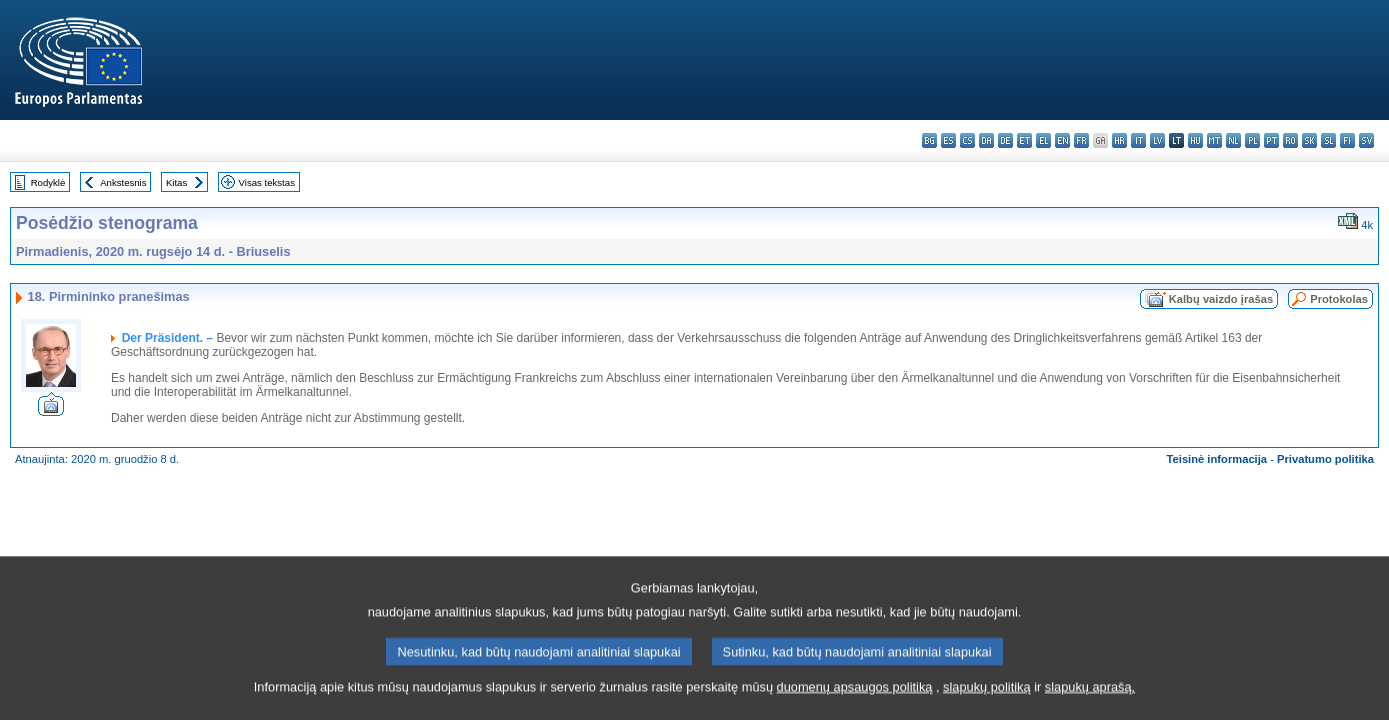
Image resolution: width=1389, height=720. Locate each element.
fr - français (1081, 140)
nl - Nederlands (1233, 140)
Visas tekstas (267, 182)
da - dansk (986, 140)
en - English (1062, 140)
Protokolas (1339, 299)
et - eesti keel (1024, 140)
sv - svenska (1366, 140)
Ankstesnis (123, 182)
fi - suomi (1347, 140)
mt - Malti (1214, 140)
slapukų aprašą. (1090, 707)
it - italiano (1138, 140)
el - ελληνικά (1043, 140)
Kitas (176, 182)
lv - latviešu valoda (1157, 140)
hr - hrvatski (1119, 140)
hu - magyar (1195, 140)
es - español (948, 140)
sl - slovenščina (1328, 140)
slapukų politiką (987, 707)
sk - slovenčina (1309, 140)
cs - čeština (967, 140)
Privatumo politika (1325, 459)
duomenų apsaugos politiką (855, 707)
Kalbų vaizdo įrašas (1221, 299)
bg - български (929, 140)
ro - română (1290, 140)
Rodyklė (48, 182)
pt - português (1271, 140)
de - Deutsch (1005, 140)
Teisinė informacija (1217, 459)
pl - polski (1252, 140)
